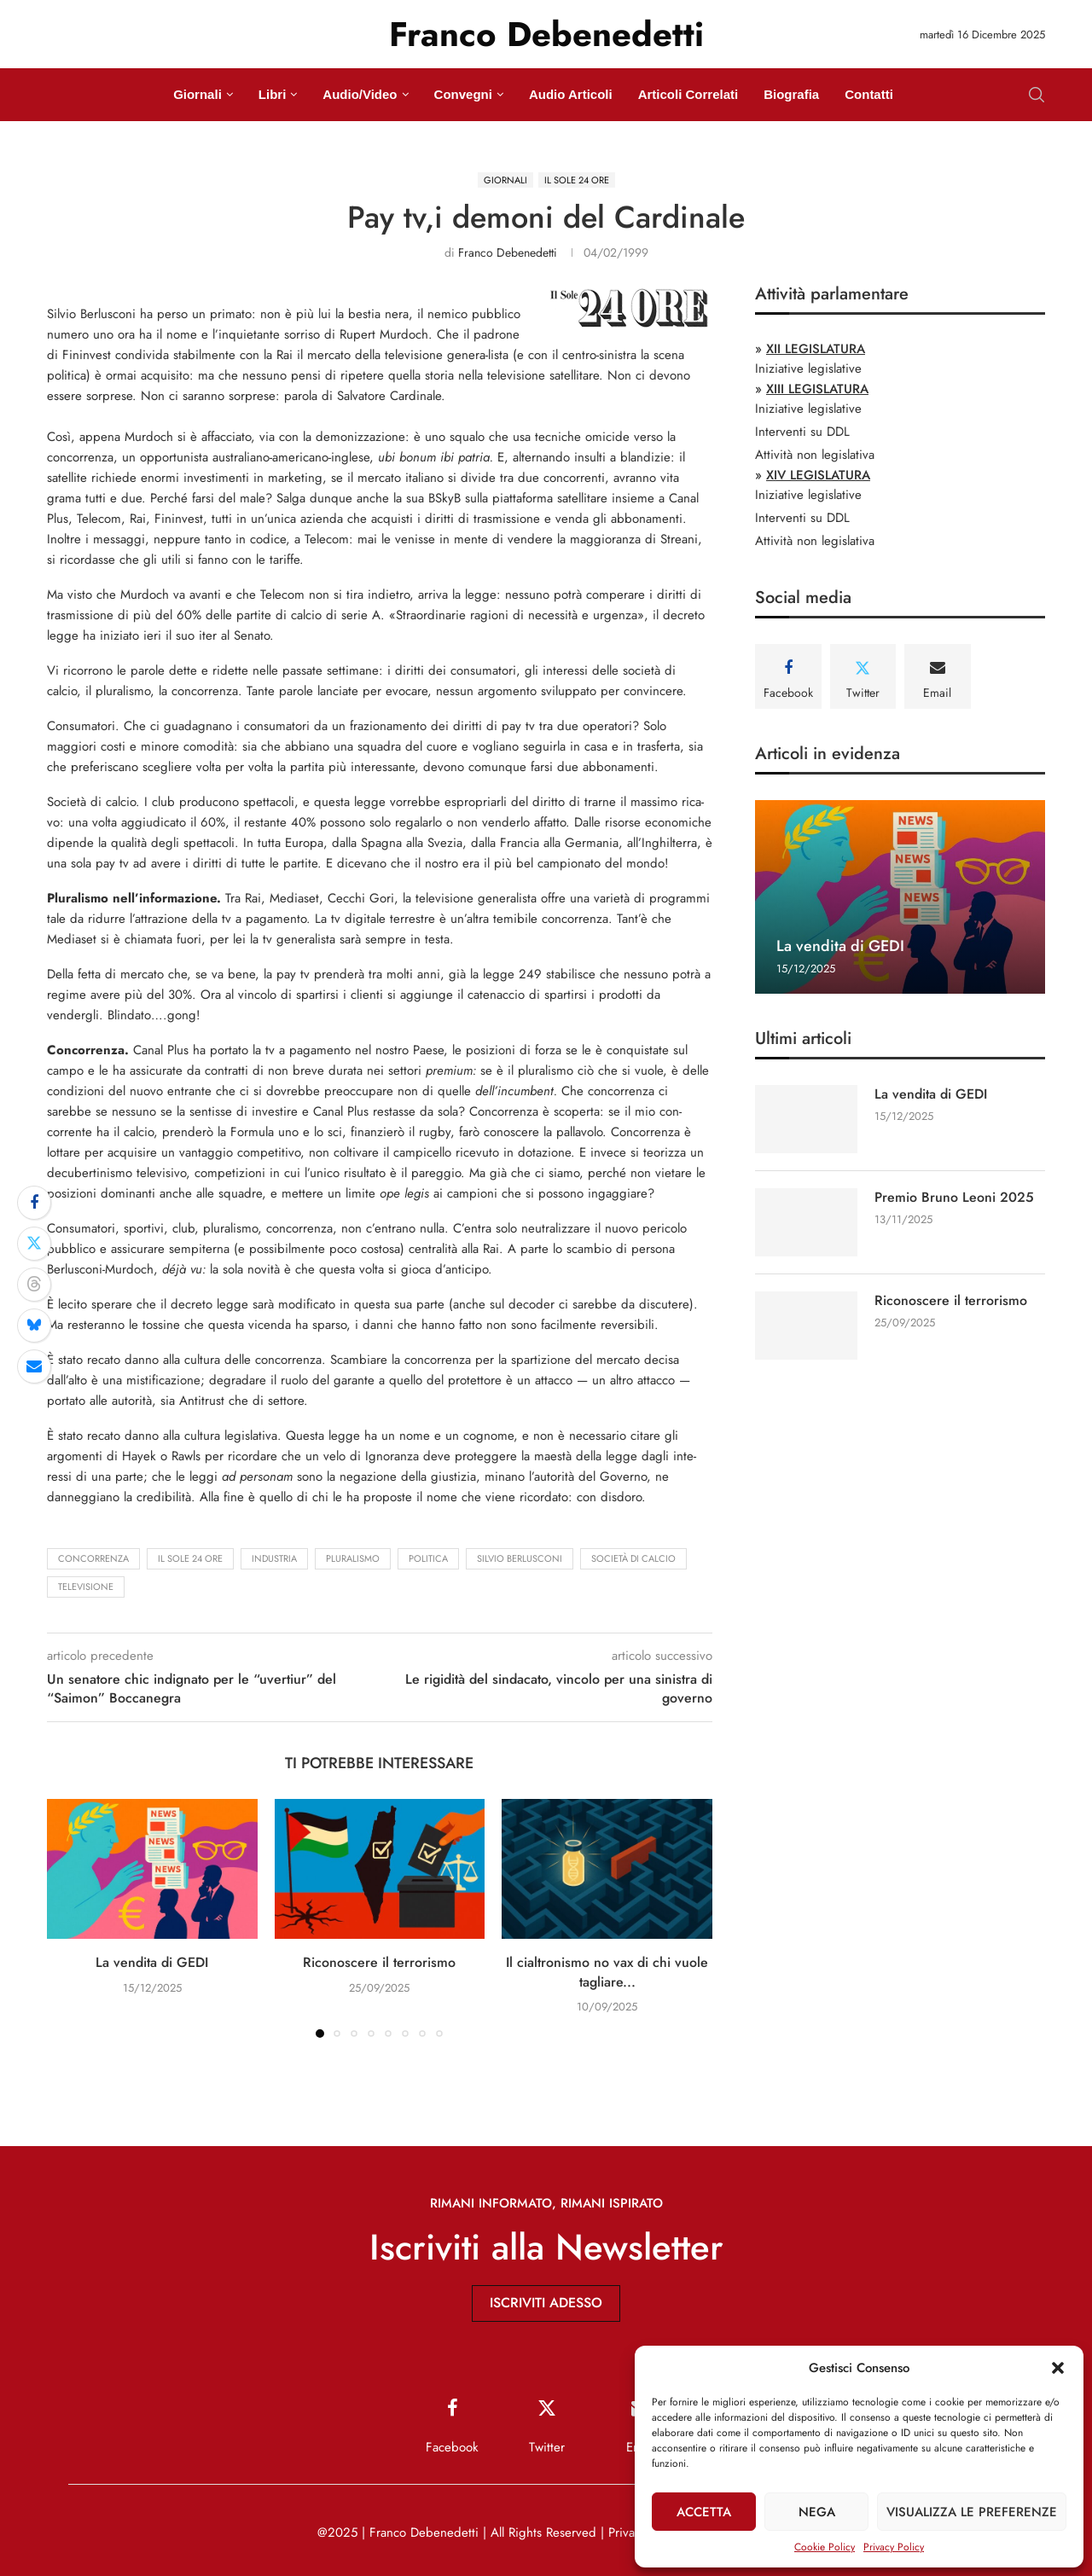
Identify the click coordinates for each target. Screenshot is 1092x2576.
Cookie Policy (824, 2547)
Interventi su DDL (802, 431)
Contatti (869, 94)
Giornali (197, 94)
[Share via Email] (34, 1366)
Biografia (791, 94)
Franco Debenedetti (507, 252)
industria (274, 1558)
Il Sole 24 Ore (190, 1558)
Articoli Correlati (688, 94)
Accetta (704, 2512)
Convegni (463, 94)
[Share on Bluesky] (34, 1325)
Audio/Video (359, 94)
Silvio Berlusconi (519, 1558)
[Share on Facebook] (34, 1203)
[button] (1057, 2367)
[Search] (1036, 94)
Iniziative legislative (808, 368)
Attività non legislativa (814, 454)
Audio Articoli (571, 94)
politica (428, 1558)
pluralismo (353, 1558)
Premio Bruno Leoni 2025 (954, 1197)
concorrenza (93, 1558)
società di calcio (633, 1558)
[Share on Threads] (34, 1285)
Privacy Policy (893, 2547)
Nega (817, 2512)
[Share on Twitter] (34, 1244)
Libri (272, 94)
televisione (85, 1586)
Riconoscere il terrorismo (379, 1962)
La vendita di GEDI (152, 1962)
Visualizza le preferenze (971, 2512)
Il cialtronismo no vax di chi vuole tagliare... (607, 1971)
